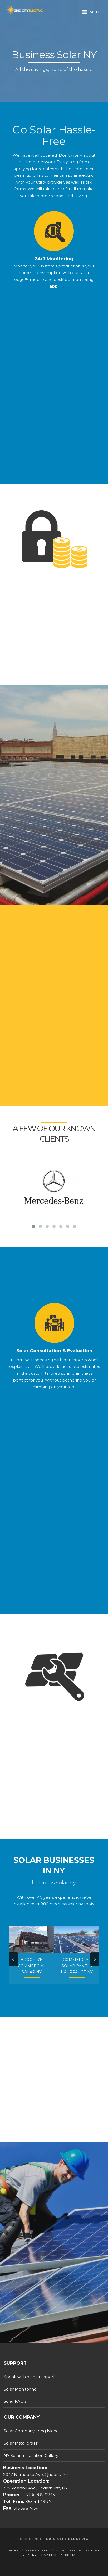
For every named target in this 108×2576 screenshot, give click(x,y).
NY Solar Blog (45, 2555)
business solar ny (66, 1903)
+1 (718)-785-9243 (37, 2494)
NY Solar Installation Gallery (31, 2455)
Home (14, 2550)
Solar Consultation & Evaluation (54, 1363)
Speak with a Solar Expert (29, 2376)
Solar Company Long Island (31, 2430)
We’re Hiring (37, 2550)
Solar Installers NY (22, 2443)
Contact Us (75, 2555)
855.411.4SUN (38, 2501)
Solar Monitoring (20, 2389)
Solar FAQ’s (15, 2401)
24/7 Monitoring (54, 271)
